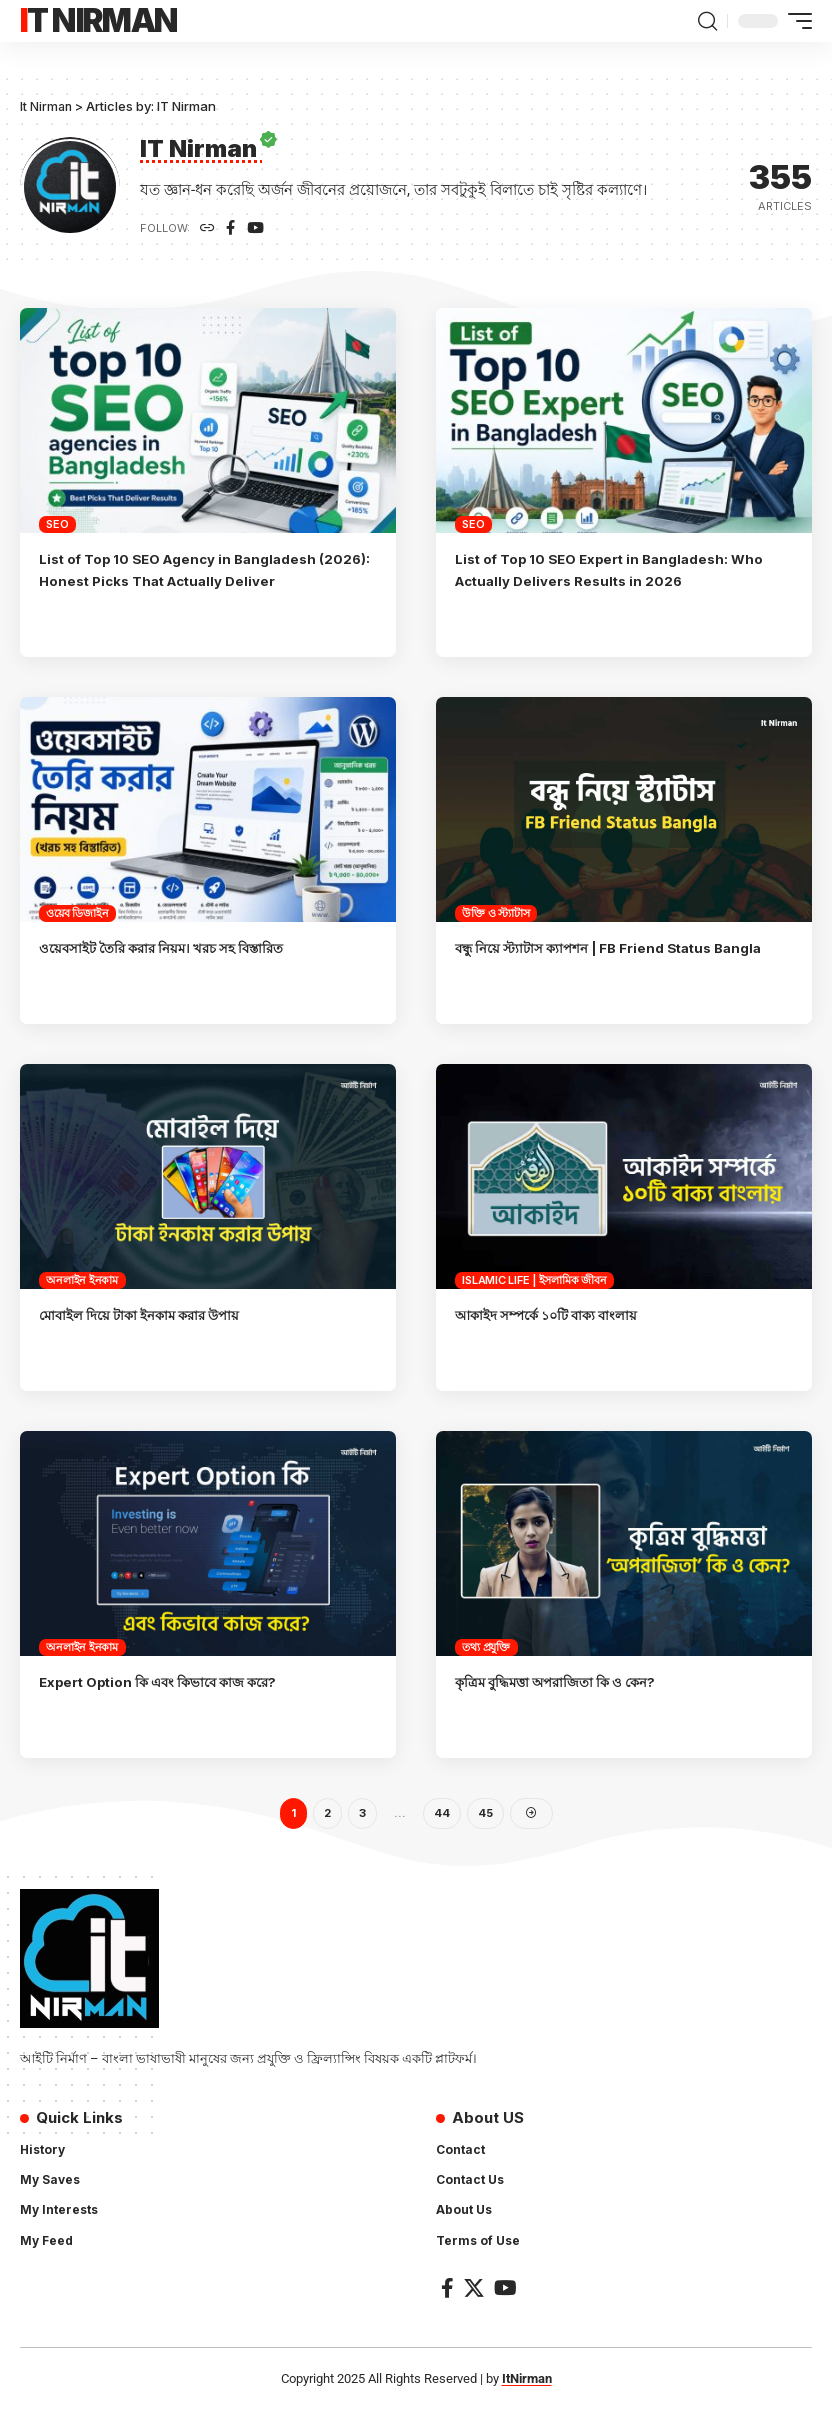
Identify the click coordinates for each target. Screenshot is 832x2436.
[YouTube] (258, 229)
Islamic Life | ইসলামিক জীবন (534, 1303)
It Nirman (99, 20)
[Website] (208, 229)
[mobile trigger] (795, 21)
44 (442, 1837)
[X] (474, 2314)
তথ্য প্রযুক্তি (486, 1670)
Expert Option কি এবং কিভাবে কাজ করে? (174, 1704)
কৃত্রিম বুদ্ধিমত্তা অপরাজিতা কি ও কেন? (569, 1704)
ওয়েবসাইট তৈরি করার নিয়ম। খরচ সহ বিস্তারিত (177, 948)
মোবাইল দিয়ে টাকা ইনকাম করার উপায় (153, 1337)
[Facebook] (232, 229)
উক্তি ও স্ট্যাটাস (495, 914)
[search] (707, 21)
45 (485, 1837)
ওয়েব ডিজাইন (77, 914)
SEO (57, 525)
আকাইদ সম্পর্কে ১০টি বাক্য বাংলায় (560, 1337)
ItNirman (527, 2404)
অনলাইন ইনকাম (82, 1303)
